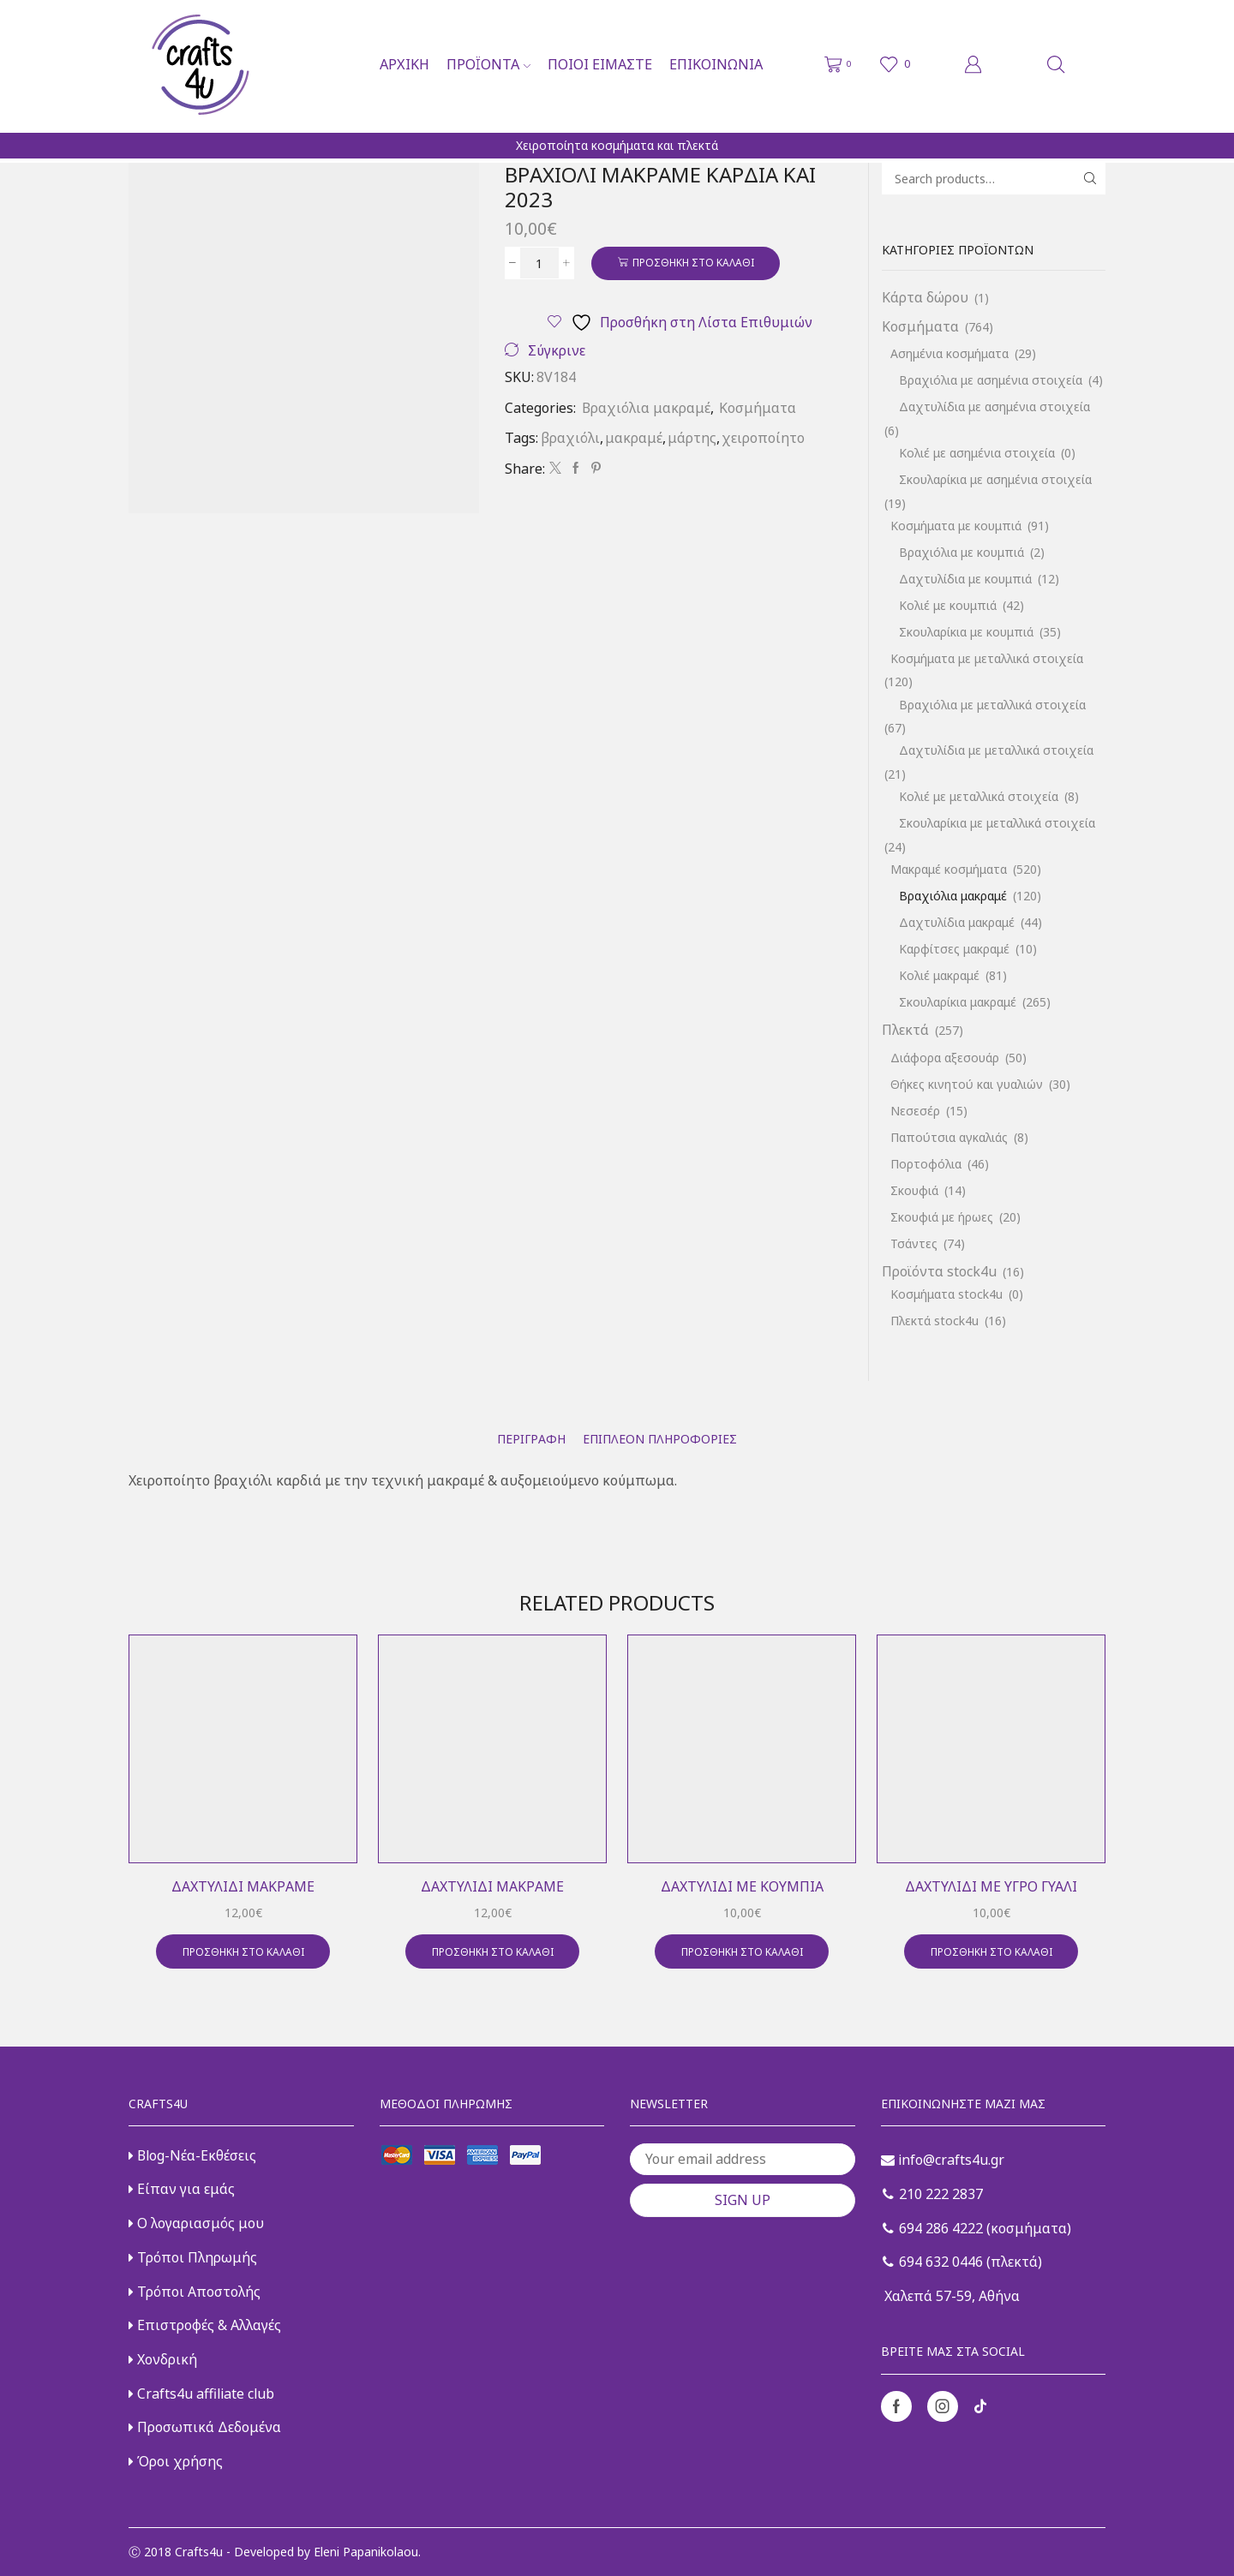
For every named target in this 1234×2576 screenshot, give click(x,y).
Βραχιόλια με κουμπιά (961, 552)
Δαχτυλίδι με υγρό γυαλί (991, 1886)
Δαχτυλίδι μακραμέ (242, 1886)
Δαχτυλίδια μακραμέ (957, 922)
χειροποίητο (763, 437)
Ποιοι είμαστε (600, 64)
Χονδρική (163, 2359)
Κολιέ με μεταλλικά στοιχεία (978, 796)
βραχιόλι (570, 437)
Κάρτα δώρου (925, 297)
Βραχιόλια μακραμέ (646, 407)
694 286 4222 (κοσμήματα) (977, 2228)
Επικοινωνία (716, 64)
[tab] (531, 1438)
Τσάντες (913, 1243)
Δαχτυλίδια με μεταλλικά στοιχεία (996, 750)
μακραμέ (633, 437)
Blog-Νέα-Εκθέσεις (192, 2155)
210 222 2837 (933, 2194)
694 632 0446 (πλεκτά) (962, 2261)
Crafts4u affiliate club (201, 2393)
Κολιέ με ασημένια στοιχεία (977, 453)
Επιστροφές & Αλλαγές (205, 2325)
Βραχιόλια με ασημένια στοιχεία (990, 380)
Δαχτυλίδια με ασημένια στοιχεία (994, 406)
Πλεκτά (905, 1029)
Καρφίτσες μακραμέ (954, 949)
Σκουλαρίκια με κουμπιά (966, 632)
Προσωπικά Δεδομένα (205, 2427)
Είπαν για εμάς (182, 2188)
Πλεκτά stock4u (934, 1320)
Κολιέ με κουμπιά (948, 605)
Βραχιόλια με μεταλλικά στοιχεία (992, 704)
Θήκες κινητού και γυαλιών (966, 1084)
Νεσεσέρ (915, 1111)
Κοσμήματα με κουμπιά (955, 525)
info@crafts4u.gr (942, 2159)
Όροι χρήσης (176, 2461)
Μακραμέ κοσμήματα (948, 869)
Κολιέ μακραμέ (939, 975)
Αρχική (404, 64)
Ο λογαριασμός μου (196, 2223)
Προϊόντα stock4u (939, 1271)
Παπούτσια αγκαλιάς (949, 1137)
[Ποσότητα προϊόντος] (539, 263)
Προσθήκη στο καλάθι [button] (243, 1951)
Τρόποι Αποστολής (195, 2291)
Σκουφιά (914, 1190)
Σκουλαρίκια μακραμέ (957, 1002)
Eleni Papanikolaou (366, 2551)
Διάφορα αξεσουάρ (944, 1057)
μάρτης (692, 437)
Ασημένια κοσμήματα (949, 353)
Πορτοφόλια (925, 1164)
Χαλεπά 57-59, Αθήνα (950, 2295)
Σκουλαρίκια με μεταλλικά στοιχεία (997, 823)
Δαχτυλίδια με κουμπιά (965, 579)
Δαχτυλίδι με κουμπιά (742, 1886)
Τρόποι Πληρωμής (193, 2257)
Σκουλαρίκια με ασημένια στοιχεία (995, 479)
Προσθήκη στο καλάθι (693, 262)
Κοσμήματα (757, 407)
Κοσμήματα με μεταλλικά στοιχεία (986, 658)
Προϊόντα (488, 64)
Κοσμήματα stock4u (946, 1294)
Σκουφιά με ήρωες (941, 1217)
